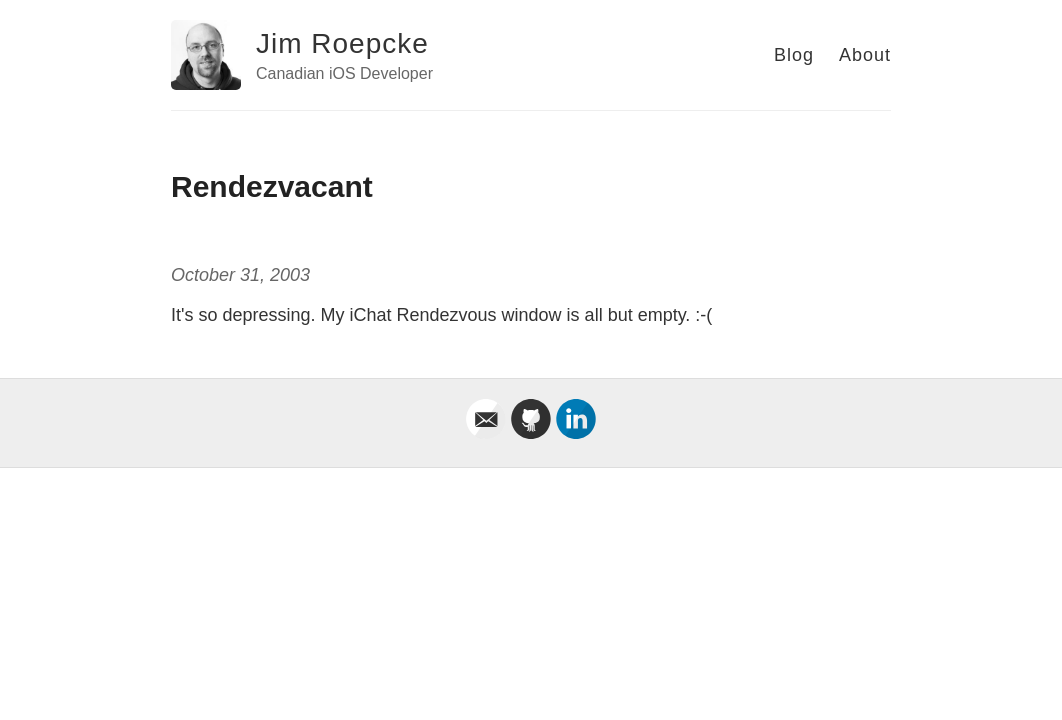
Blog (794, 55)
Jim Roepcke (342, 43)
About (865, 55)
